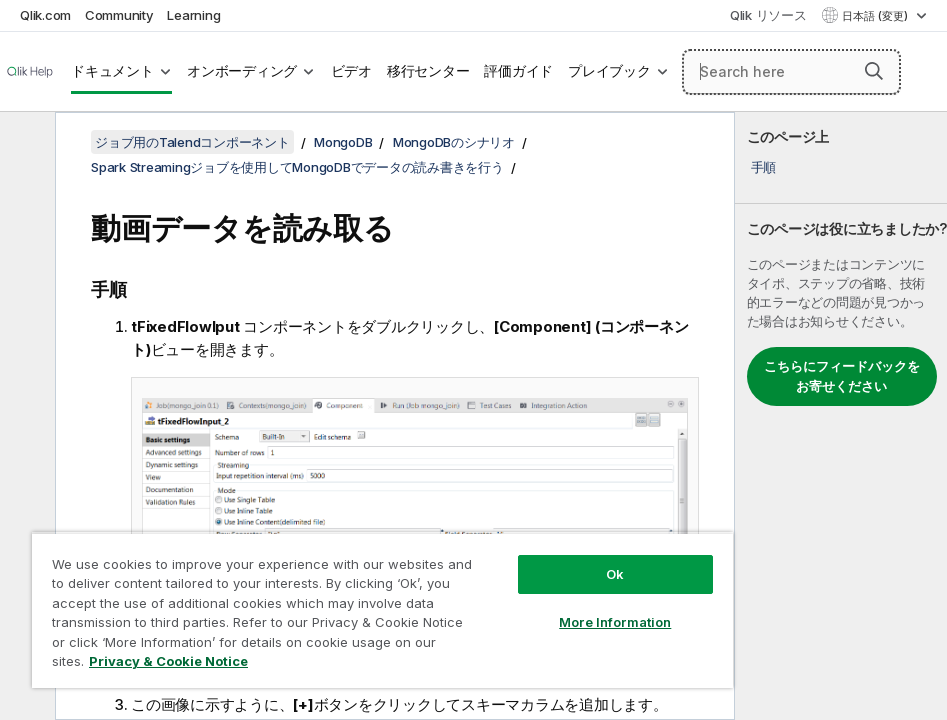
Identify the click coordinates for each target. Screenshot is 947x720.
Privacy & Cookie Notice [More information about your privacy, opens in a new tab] (168, 661)
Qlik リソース (768, 15)
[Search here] (791, 72)
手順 (764, 167)
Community (119, 15)
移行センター (428, 71)
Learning (193, 15)
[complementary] (841, 416)
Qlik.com (45, 15)
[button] (874, 71)
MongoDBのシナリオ (454, 142)
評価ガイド (518, 71)
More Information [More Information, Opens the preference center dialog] (615, 622)
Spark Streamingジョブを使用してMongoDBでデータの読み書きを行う (297, 167)
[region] (382, 610)
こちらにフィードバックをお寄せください (842, 376)
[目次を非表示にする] (25, 143)
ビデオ (351, 71)
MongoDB (343, 142)
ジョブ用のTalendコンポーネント (192, 142)
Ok (615, 574)
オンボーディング (242, 71)
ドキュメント (112, 71)
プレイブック (609, 71)
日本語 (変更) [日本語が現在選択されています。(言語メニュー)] (876, 16)
